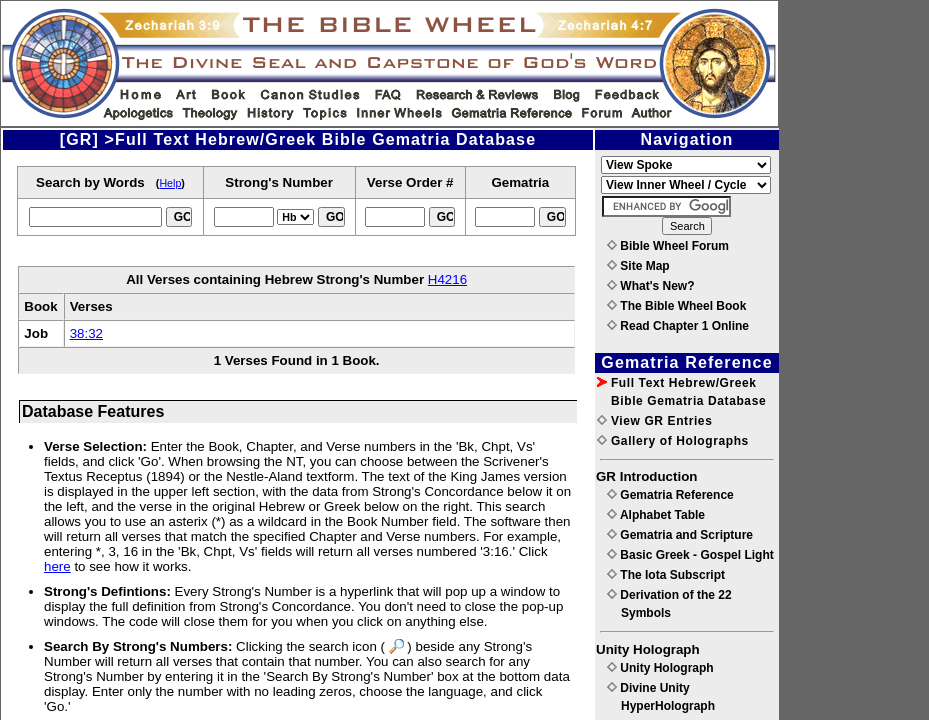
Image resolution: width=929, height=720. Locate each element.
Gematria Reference (670, 495)
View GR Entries (654, 421)
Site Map (638, 266)
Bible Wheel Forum (668, 246)
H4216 (447, 279)
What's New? (651, 286)
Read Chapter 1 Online (678, 326)
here (57, 566)
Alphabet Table (656, 515)
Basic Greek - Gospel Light (690, 555)
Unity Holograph (660, 668)
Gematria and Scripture (680, 535)
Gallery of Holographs (673, 441)
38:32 (86, 333)
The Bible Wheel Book (676, 306)
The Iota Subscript (666, 575)
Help (170, 183)
